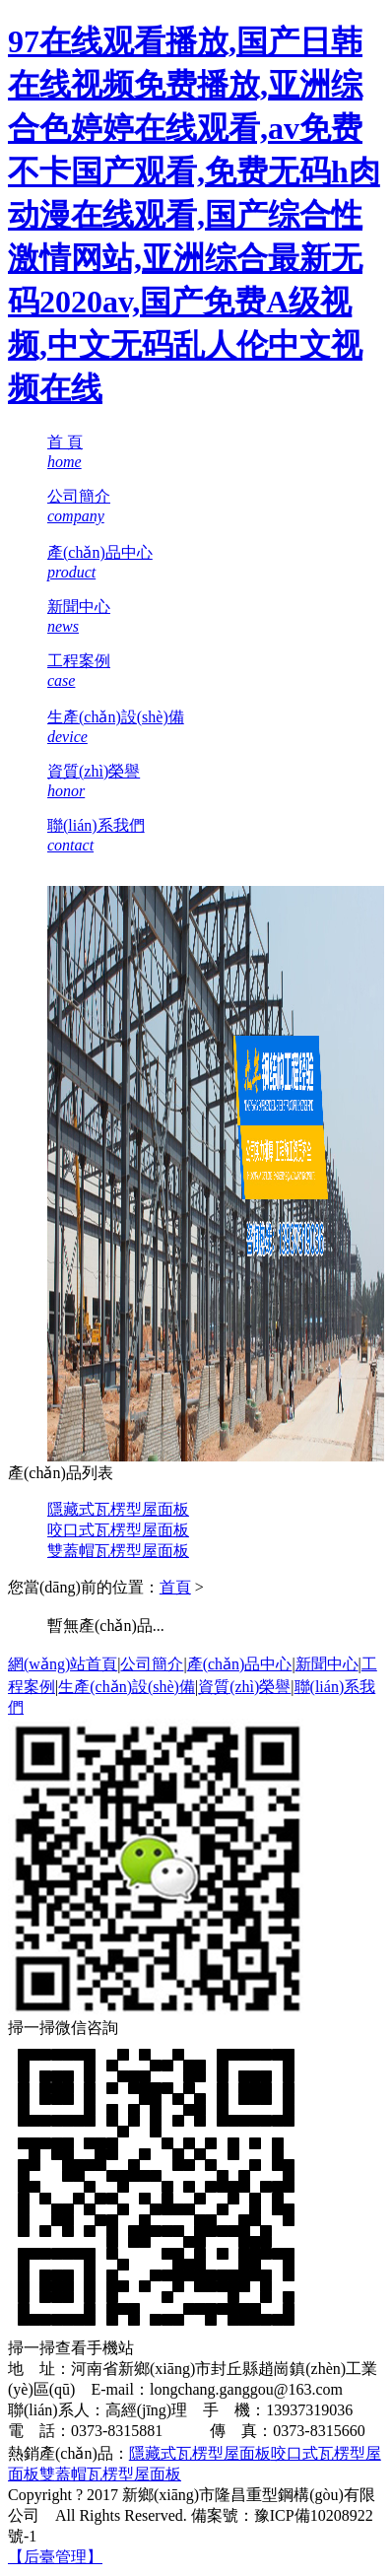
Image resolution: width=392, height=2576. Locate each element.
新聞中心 (327, 1664)
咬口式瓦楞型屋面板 (118, 1530)
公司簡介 (151, 1664)
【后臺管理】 (55, 2556)
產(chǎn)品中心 (240, 1664)
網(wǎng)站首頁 (62, 1664)
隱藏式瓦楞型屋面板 (118, 1509)
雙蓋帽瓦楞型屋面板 (118, 1550)
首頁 (175, 1587)
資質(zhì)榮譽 (244, 1686)
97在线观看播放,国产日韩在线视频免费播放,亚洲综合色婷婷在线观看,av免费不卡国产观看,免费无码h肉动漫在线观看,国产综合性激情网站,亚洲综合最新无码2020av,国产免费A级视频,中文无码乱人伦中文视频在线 (194, 215)
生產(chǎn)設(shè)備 (126, 1686)
